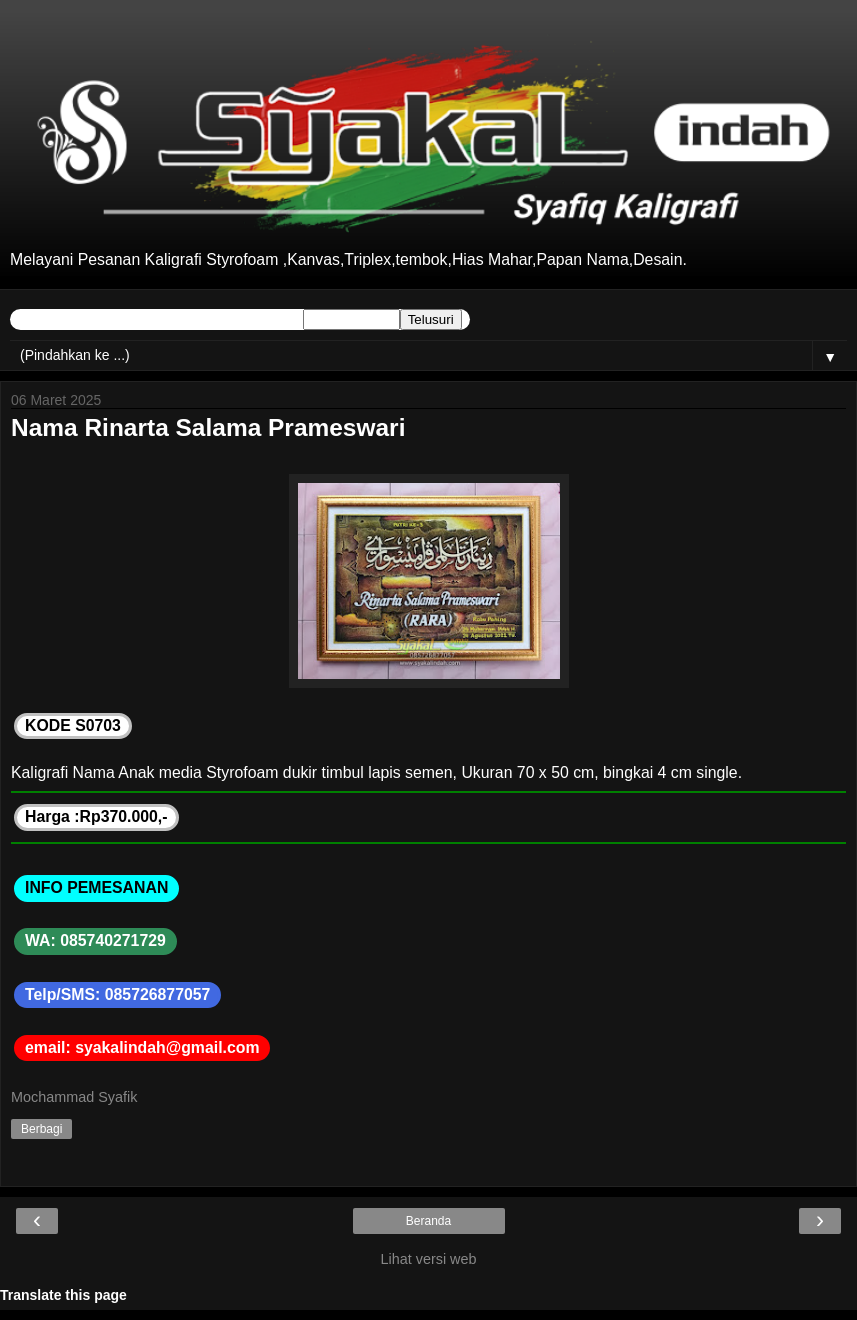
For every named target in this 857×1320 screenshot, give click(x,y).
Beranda (428, 1221)
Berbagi (41, 1129)
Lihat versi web (429, 1259)
